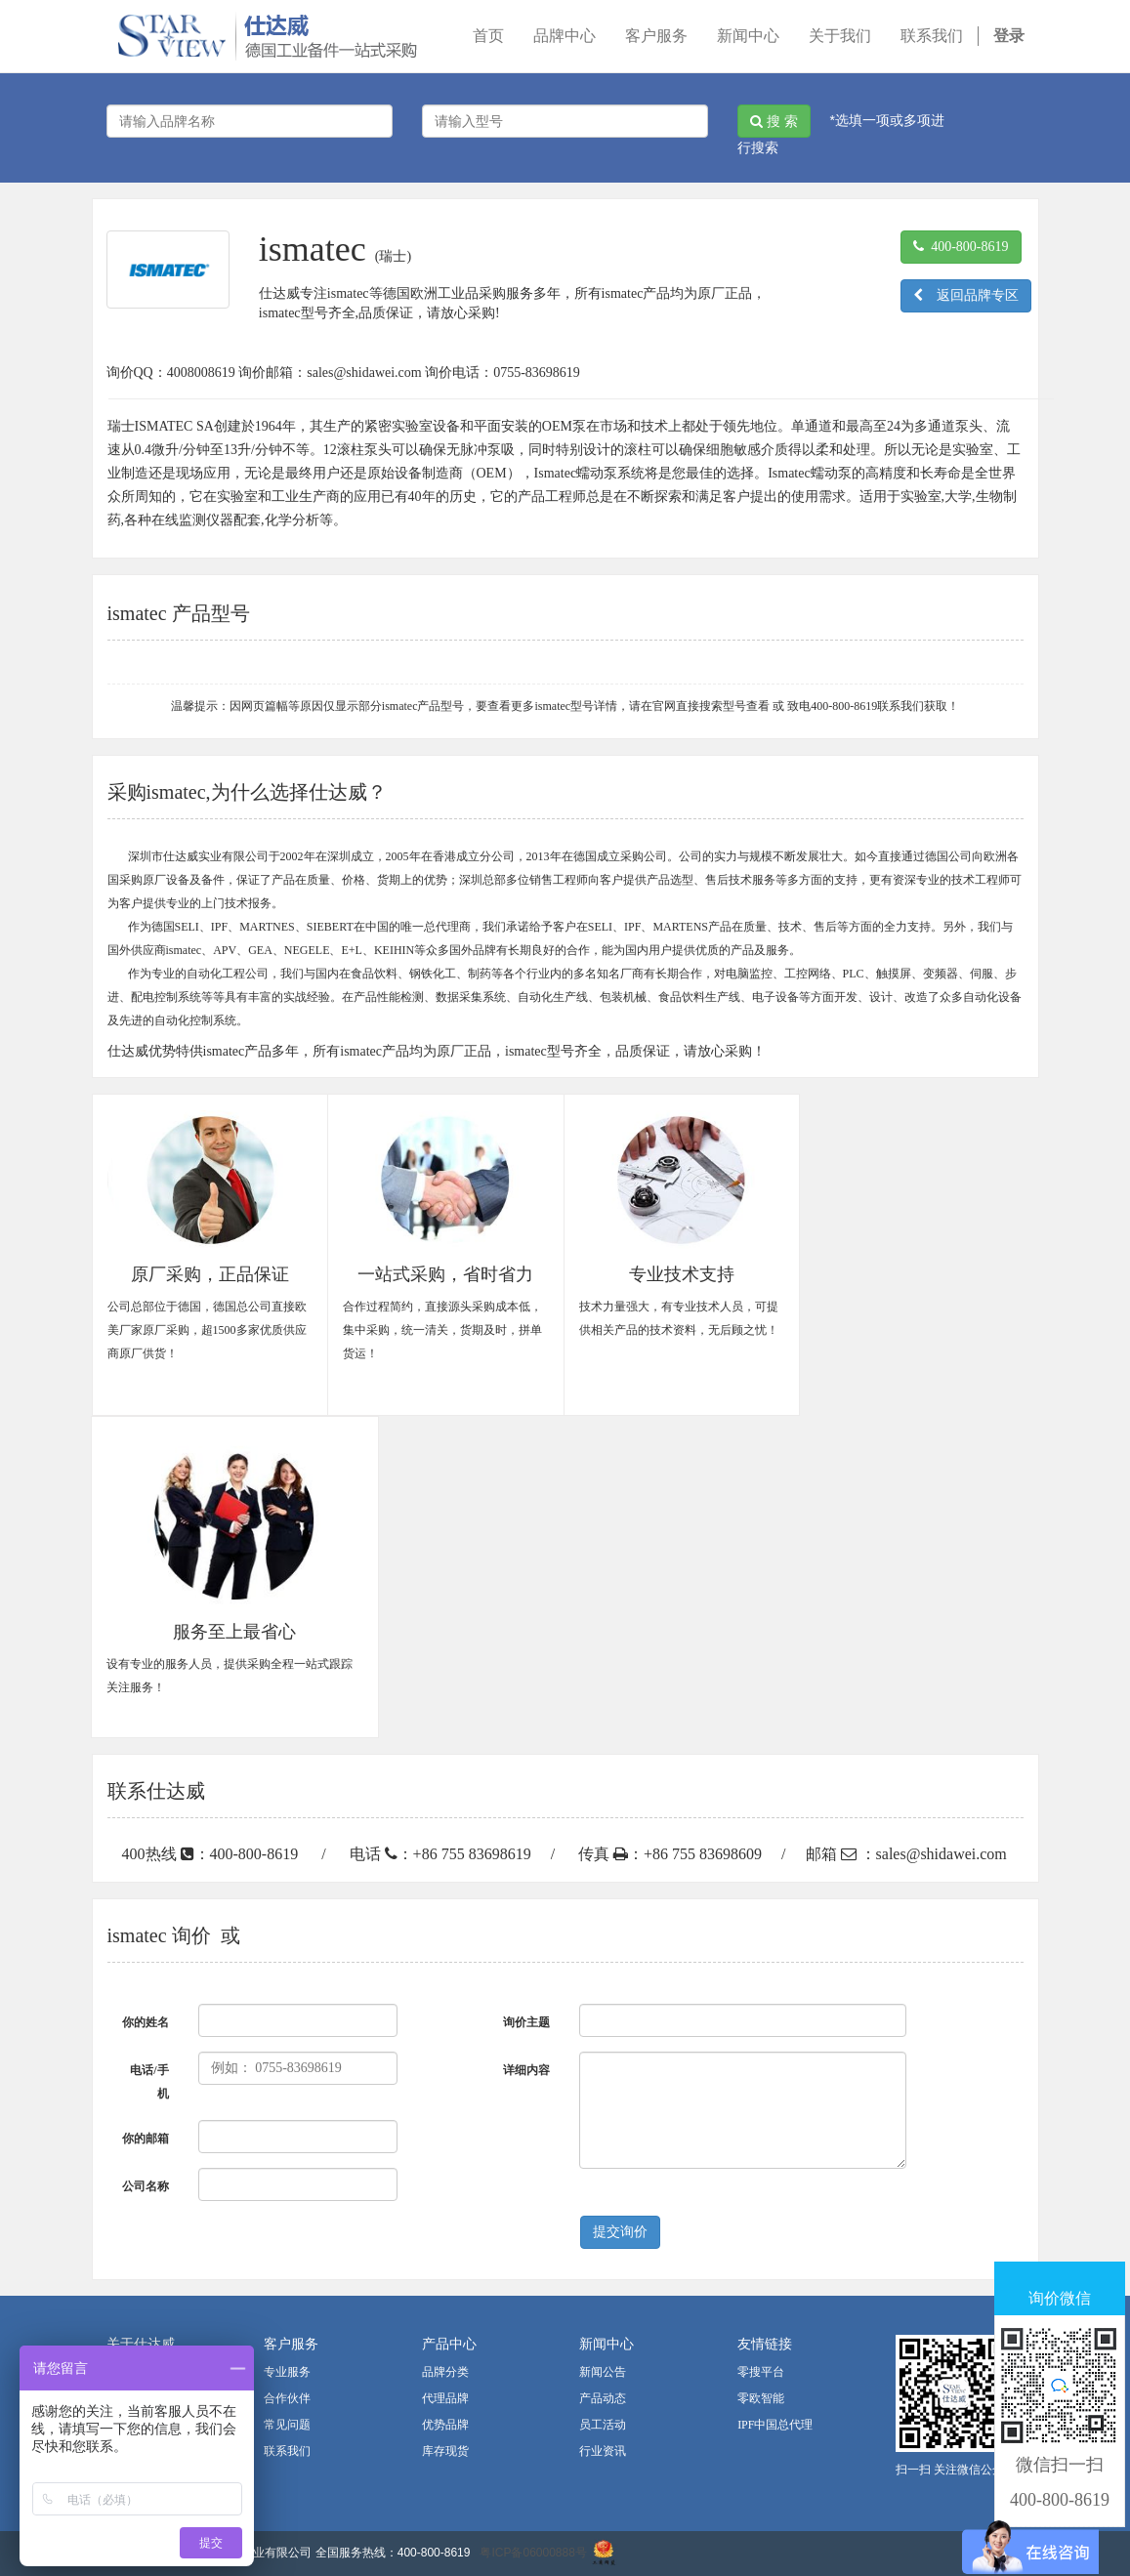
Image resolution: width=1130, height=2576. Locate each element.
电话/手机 (149, 2081)
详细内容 (526, 2070)
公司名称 (145, 2186)
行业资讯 (602, 2451)
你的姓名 (145, 2022)
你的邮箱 (145, 2138)
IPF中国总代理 (775, 2424)
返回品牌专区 (966, 295)
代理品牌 (445, 2398)
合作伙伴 (287, 2398)
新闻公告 (602, 2372)
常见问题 (287, 2424)
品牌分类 (445, 2372)
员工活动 (602, 2424)
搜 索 (774, 121)
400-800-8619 (960, 246)
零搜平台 (760, 2372)
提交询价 (620, 2231)
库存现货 (445, 2451)
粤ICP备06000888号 (533, 2552)
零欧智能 (760, 2398)
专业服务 (287, 2372)
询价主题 (526, 2022)
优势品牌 (445, 2424)
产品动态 (602, 2398)
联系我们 (287, 2451)
